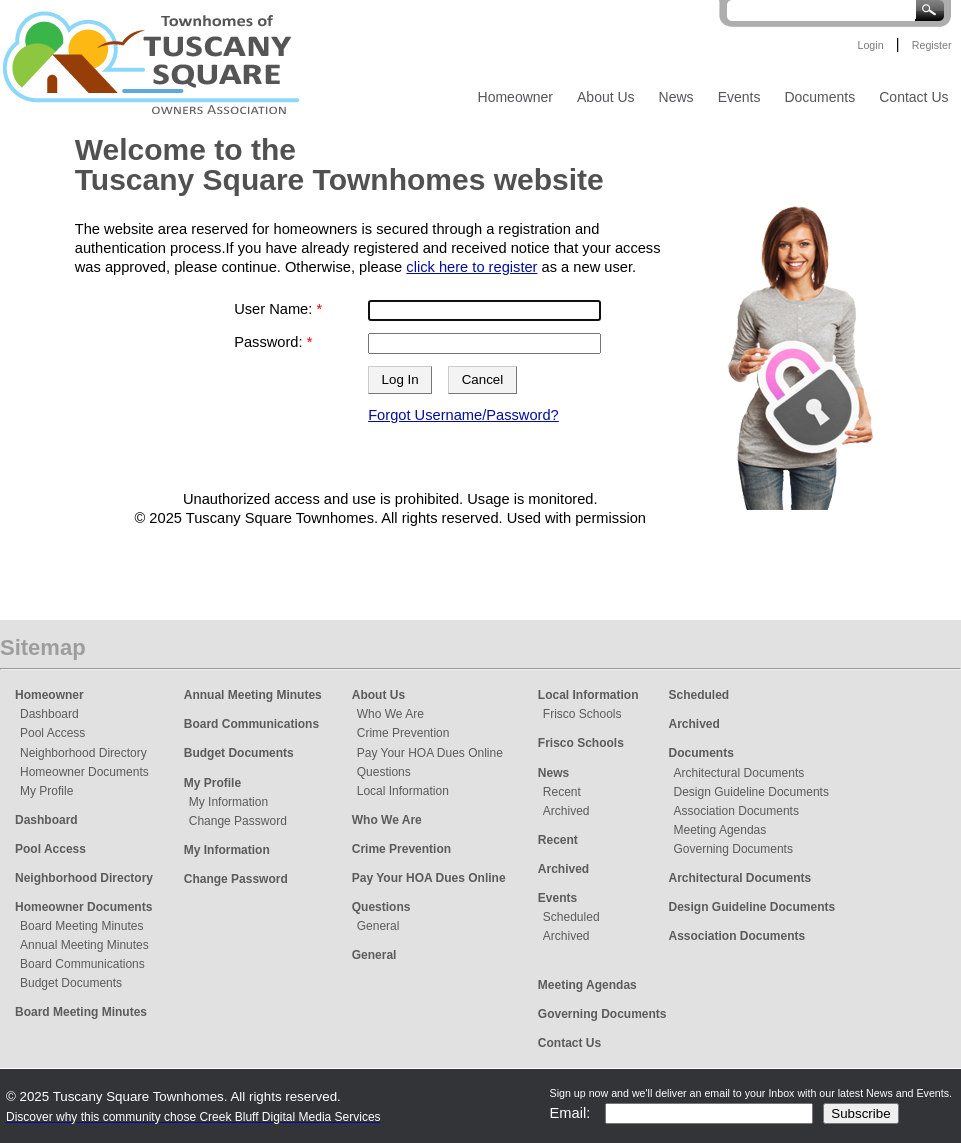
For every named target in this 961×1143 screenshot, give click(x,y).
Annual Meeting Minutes (84, 945)
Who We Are (390, 714)
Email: (570, 1113)
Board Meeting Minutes (81, 926)
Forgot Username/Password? (463, 415)
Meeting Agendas (720, 830)
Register (932, 45)
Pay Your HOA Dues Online (430, 753)
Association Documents (736, 811)
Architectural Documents (739, 773)
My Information (228, 802)
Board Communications (82, 964)
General (378, 926)
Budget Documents (71, 983)
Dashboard (49, 714)
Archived (566, 811)
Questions (384, 772)
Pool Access (52, 733)
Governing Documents (733, 849)
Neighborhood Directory (83, 753)
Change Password (238, 821)
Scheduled (571, 917)
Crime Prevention (403, 733)
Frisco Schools (582, 714)
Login (870, 45)
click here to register (471, 267)
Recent (562, 792)
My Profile (46, 791)
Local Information (403, 791)
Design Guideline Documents (751, 792)
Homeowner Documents (84, 772)
